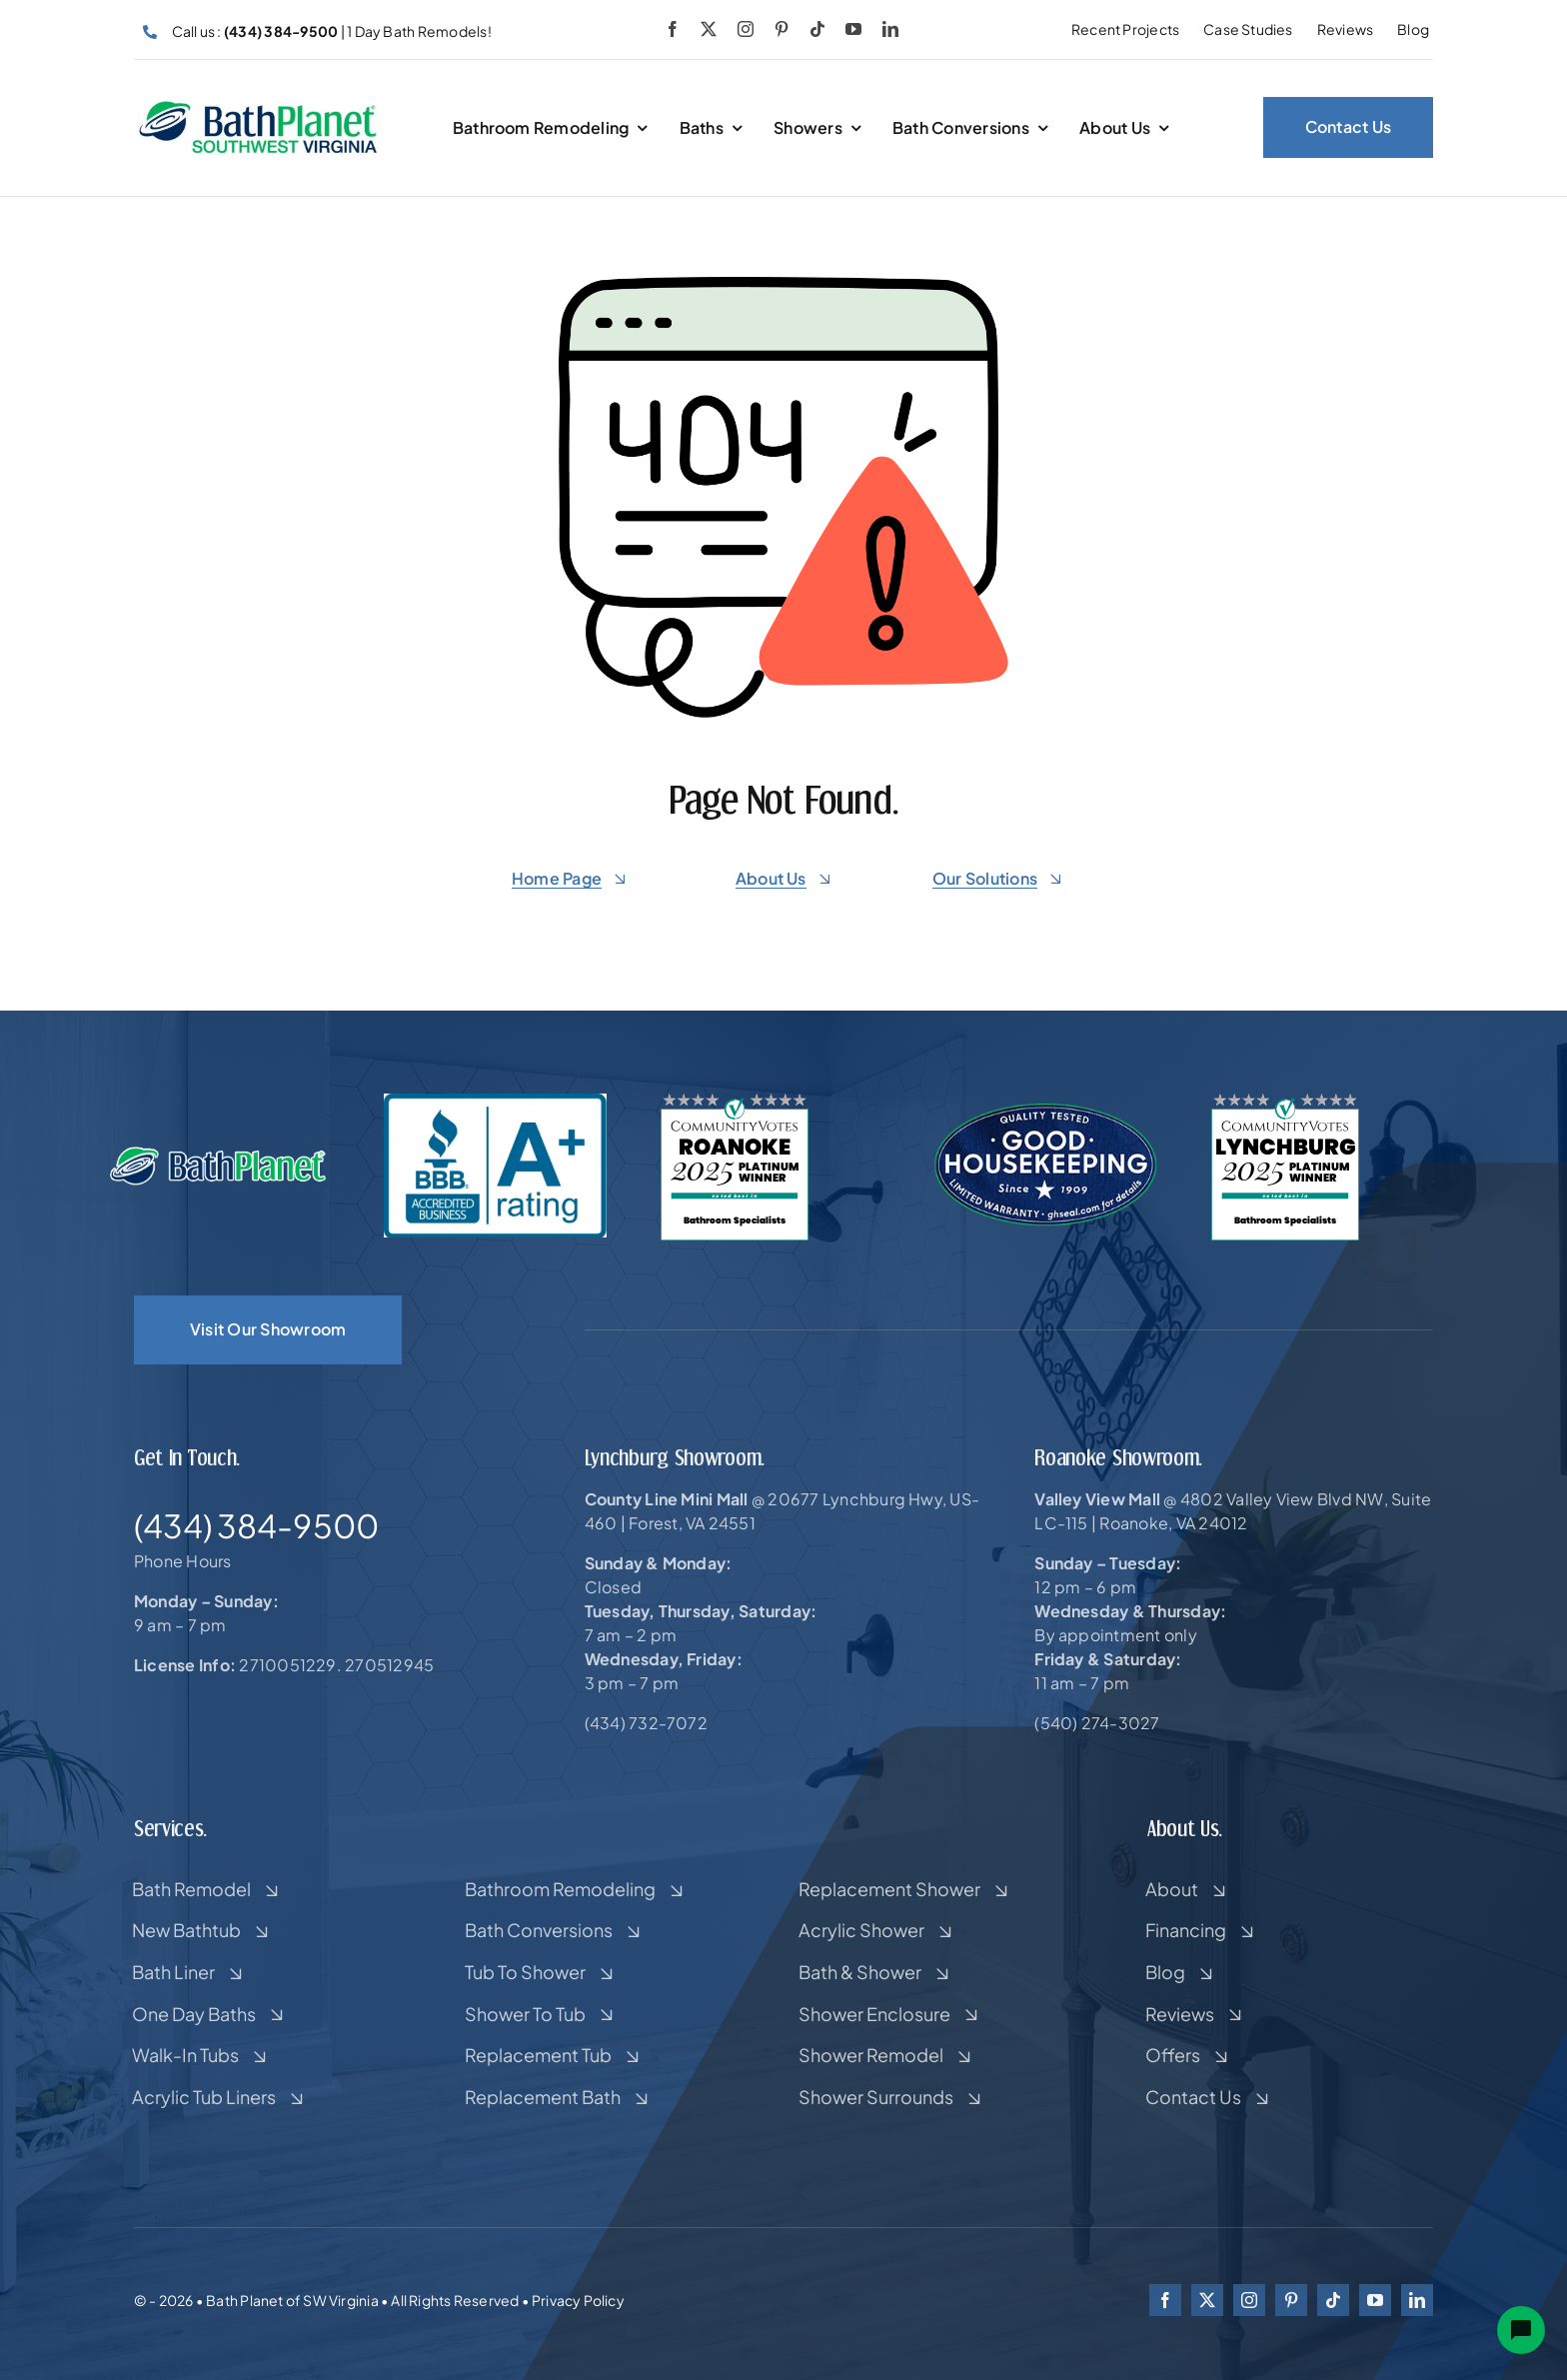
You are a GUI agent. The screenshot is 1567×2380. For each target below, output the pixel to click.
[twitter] (709, 29)
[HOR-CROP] (259, 107)
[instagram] (746, 29)
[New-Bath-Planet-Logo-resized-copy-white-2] (219, 1153)
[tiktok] (817, 29)
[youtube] (853, 29)
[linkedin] (890, 29)
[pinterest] (781, 29)
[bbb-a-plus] (495, 1101)
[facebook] (673, 29)
